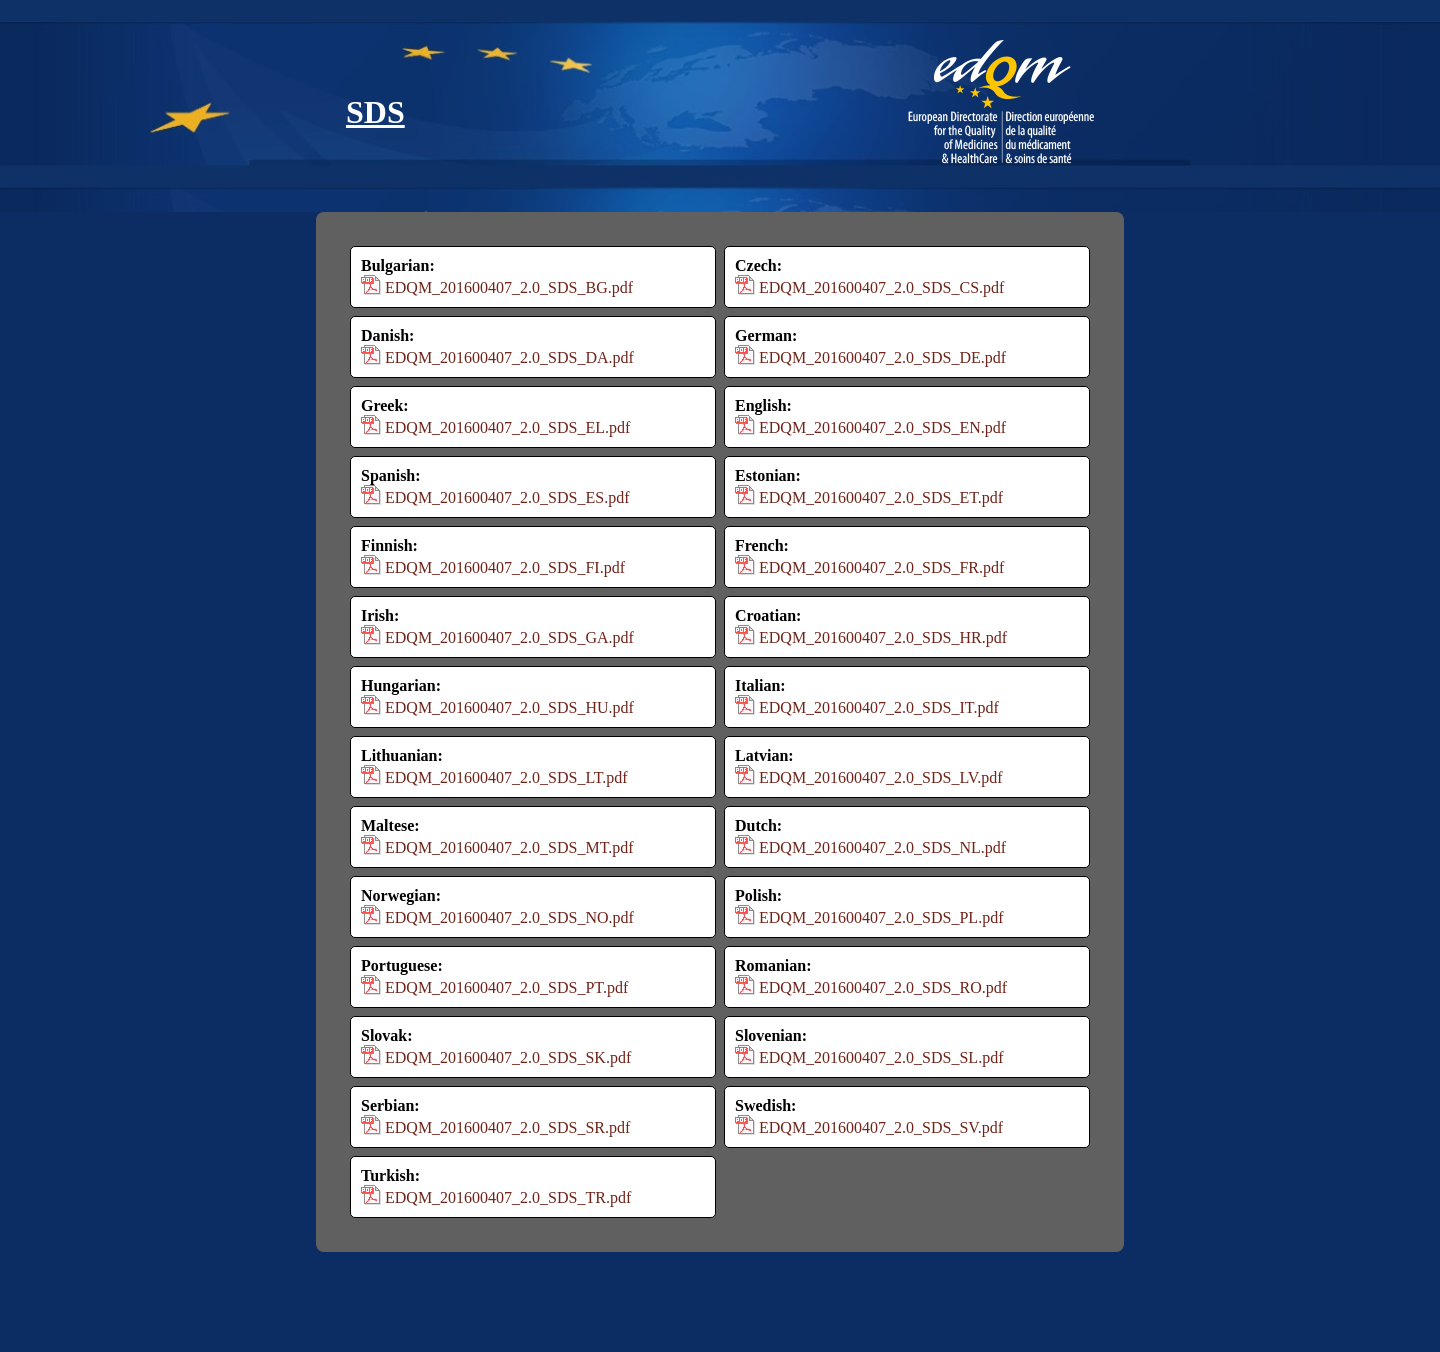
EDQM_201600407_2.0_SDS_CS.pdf (881, 287)
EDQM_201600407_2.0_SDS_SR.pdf (507, 1127)
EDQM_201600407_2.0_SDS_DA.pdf (509, 357)
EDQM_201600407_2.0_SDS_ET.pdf (881, 497)
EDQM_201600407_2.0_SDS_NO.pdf (509, 917)
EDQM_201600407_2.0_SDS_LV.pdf (881, 777)
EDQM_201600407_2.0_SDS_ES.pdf (507, 497)
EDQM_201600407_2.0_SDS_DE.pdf (882, 357)
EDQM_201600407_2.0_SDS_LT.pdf (506, 777)
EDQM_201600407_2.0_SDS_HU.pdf (509, 707)
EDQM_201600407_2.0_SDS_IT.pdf (879, 707)
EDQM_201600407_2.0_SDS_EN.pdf (882, 427)
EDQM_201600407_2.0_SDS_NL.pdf (882, 847)
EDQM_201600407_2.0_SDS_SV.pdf (881, 1127)
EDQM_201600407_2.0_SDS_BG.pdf (509, 287)
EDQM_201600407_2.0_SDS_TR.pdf (508, 1197)
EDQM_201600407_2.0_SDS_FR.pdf (881, 567)
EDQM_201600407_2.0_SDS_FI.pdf (505, 567)
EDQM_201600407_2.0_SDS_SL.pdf (881, 1057)
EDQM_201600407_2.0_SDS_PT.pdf (506, 987)
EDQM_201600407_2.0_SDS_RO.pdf (883, 987)
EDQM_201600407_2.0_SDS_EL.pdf (507, 427)
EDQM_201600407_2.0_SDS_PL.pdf (881, 917)
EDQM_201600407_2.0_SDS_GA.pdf (509, 637)
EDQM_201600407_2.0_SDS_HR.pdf (883, 637)
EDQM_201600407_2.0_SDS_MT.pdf (509, 847)
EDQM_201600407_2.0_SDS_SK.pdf (508, 1057)
